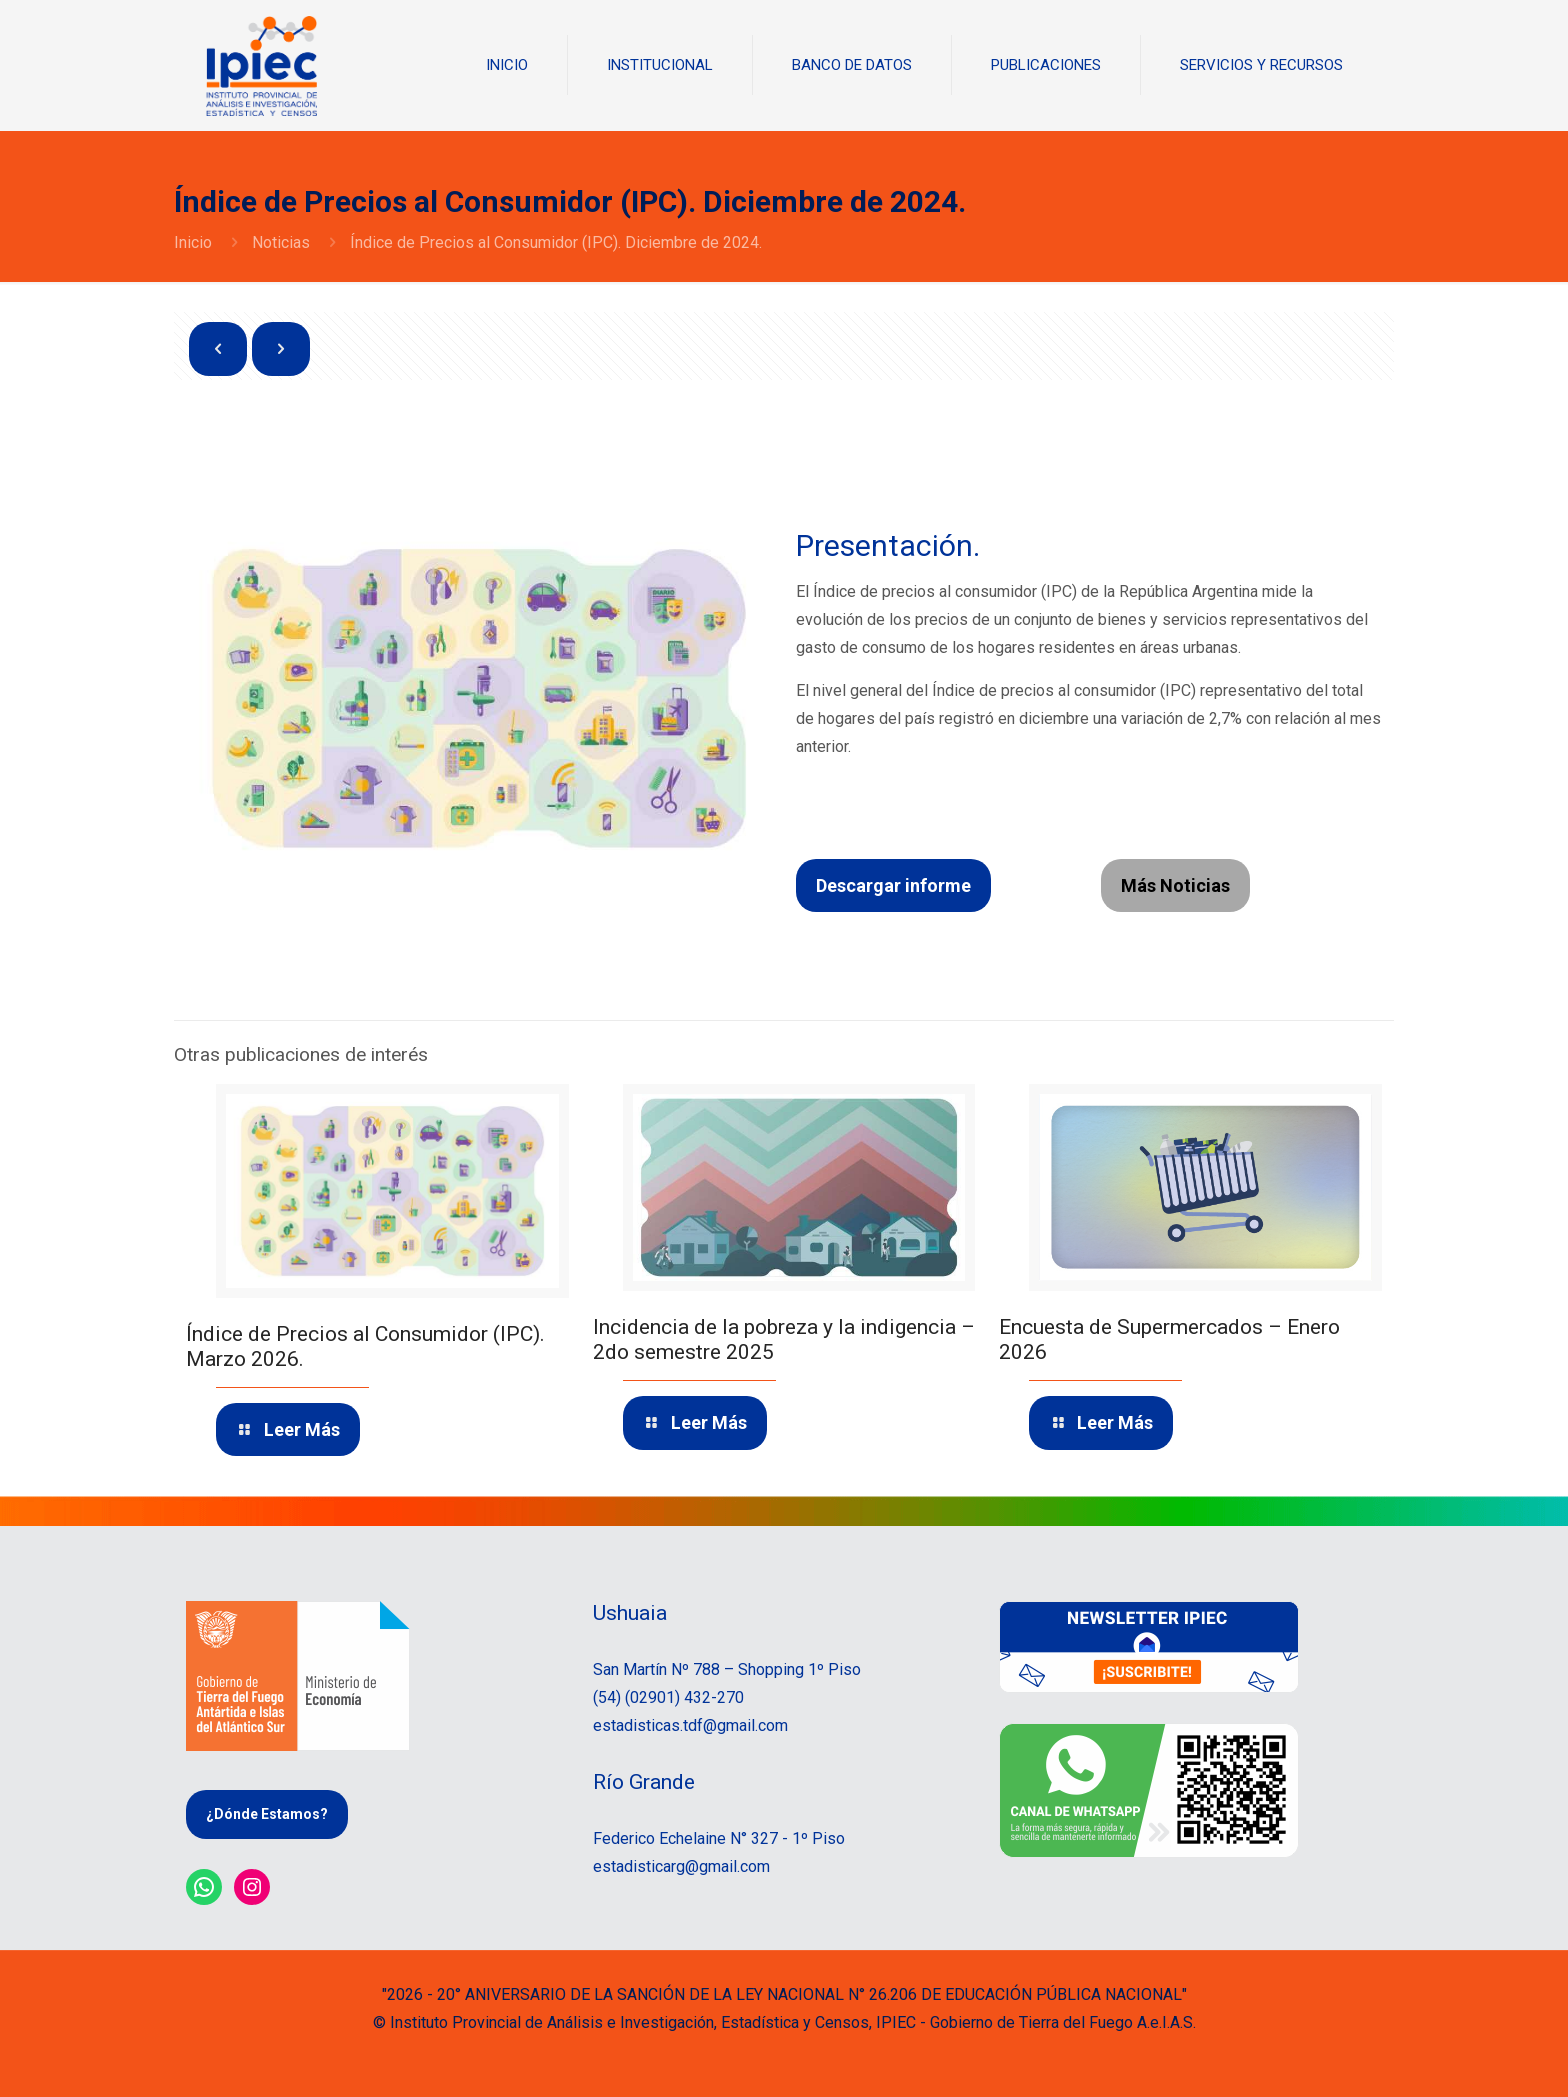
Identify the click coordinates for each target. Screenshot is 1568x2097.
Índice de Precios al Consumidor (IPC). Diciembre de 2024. (556, 242)
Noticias (281, 242)
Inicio (193, 242)
